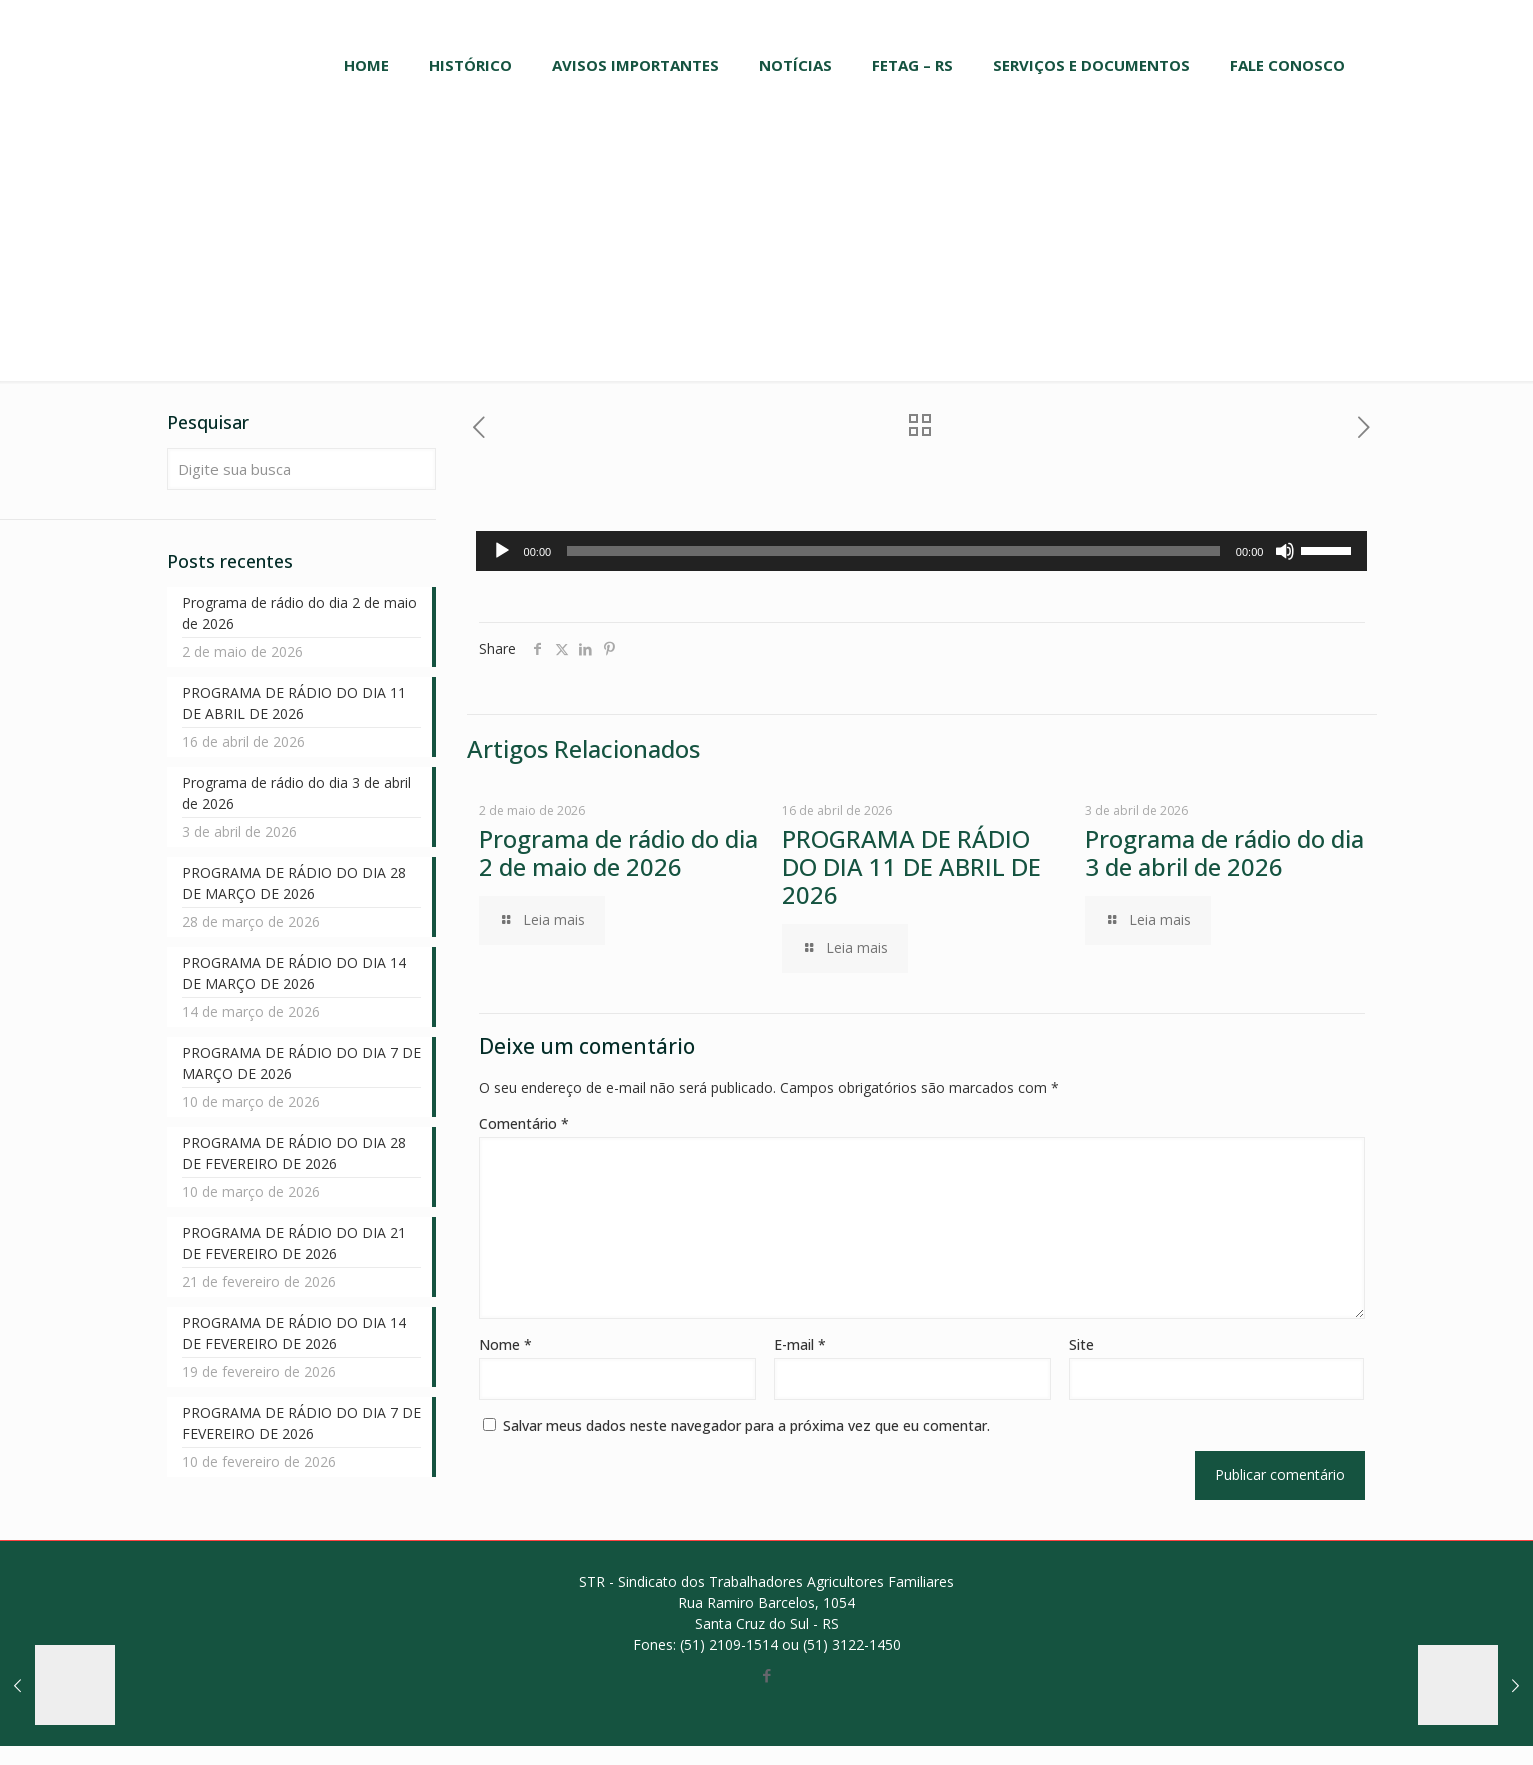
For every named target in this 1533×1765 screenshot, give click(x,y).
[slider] (893, 551)
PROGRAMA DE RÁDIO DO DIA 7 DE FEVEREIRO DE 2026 (301, 1423)
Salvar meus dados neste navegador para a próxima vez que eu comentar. (746, 1425)
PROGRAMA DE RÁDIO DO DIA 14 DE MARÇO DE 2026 (294, 973)
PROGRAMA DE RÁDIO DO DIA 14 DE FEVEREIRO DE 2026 (294, 1333)
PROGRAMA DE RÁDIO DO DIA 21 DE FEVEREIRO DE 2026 (294, 1243)
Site (1081, 1344)
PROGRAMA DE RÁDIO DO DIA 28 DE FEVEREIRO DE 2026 (294, 1153)
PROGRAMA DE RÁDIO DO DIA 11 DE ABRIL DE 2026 (911, 866)
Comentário (524, 1123)
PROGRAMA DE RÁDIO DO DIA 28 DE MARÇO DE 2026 (294, 883)
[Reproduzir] (502, 551)
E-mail (800, 1344)
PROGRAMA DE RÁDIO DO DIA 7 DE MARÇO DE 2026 (301, 1063)
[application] (922, 551)
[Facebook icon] (766, 1675)
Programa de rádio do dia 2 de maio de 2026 (618, 852)
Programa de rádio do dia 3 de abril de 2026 (1224, 852)
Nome (505, 1344)
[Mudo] (1285, 551)
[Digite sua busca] (301, 469)
